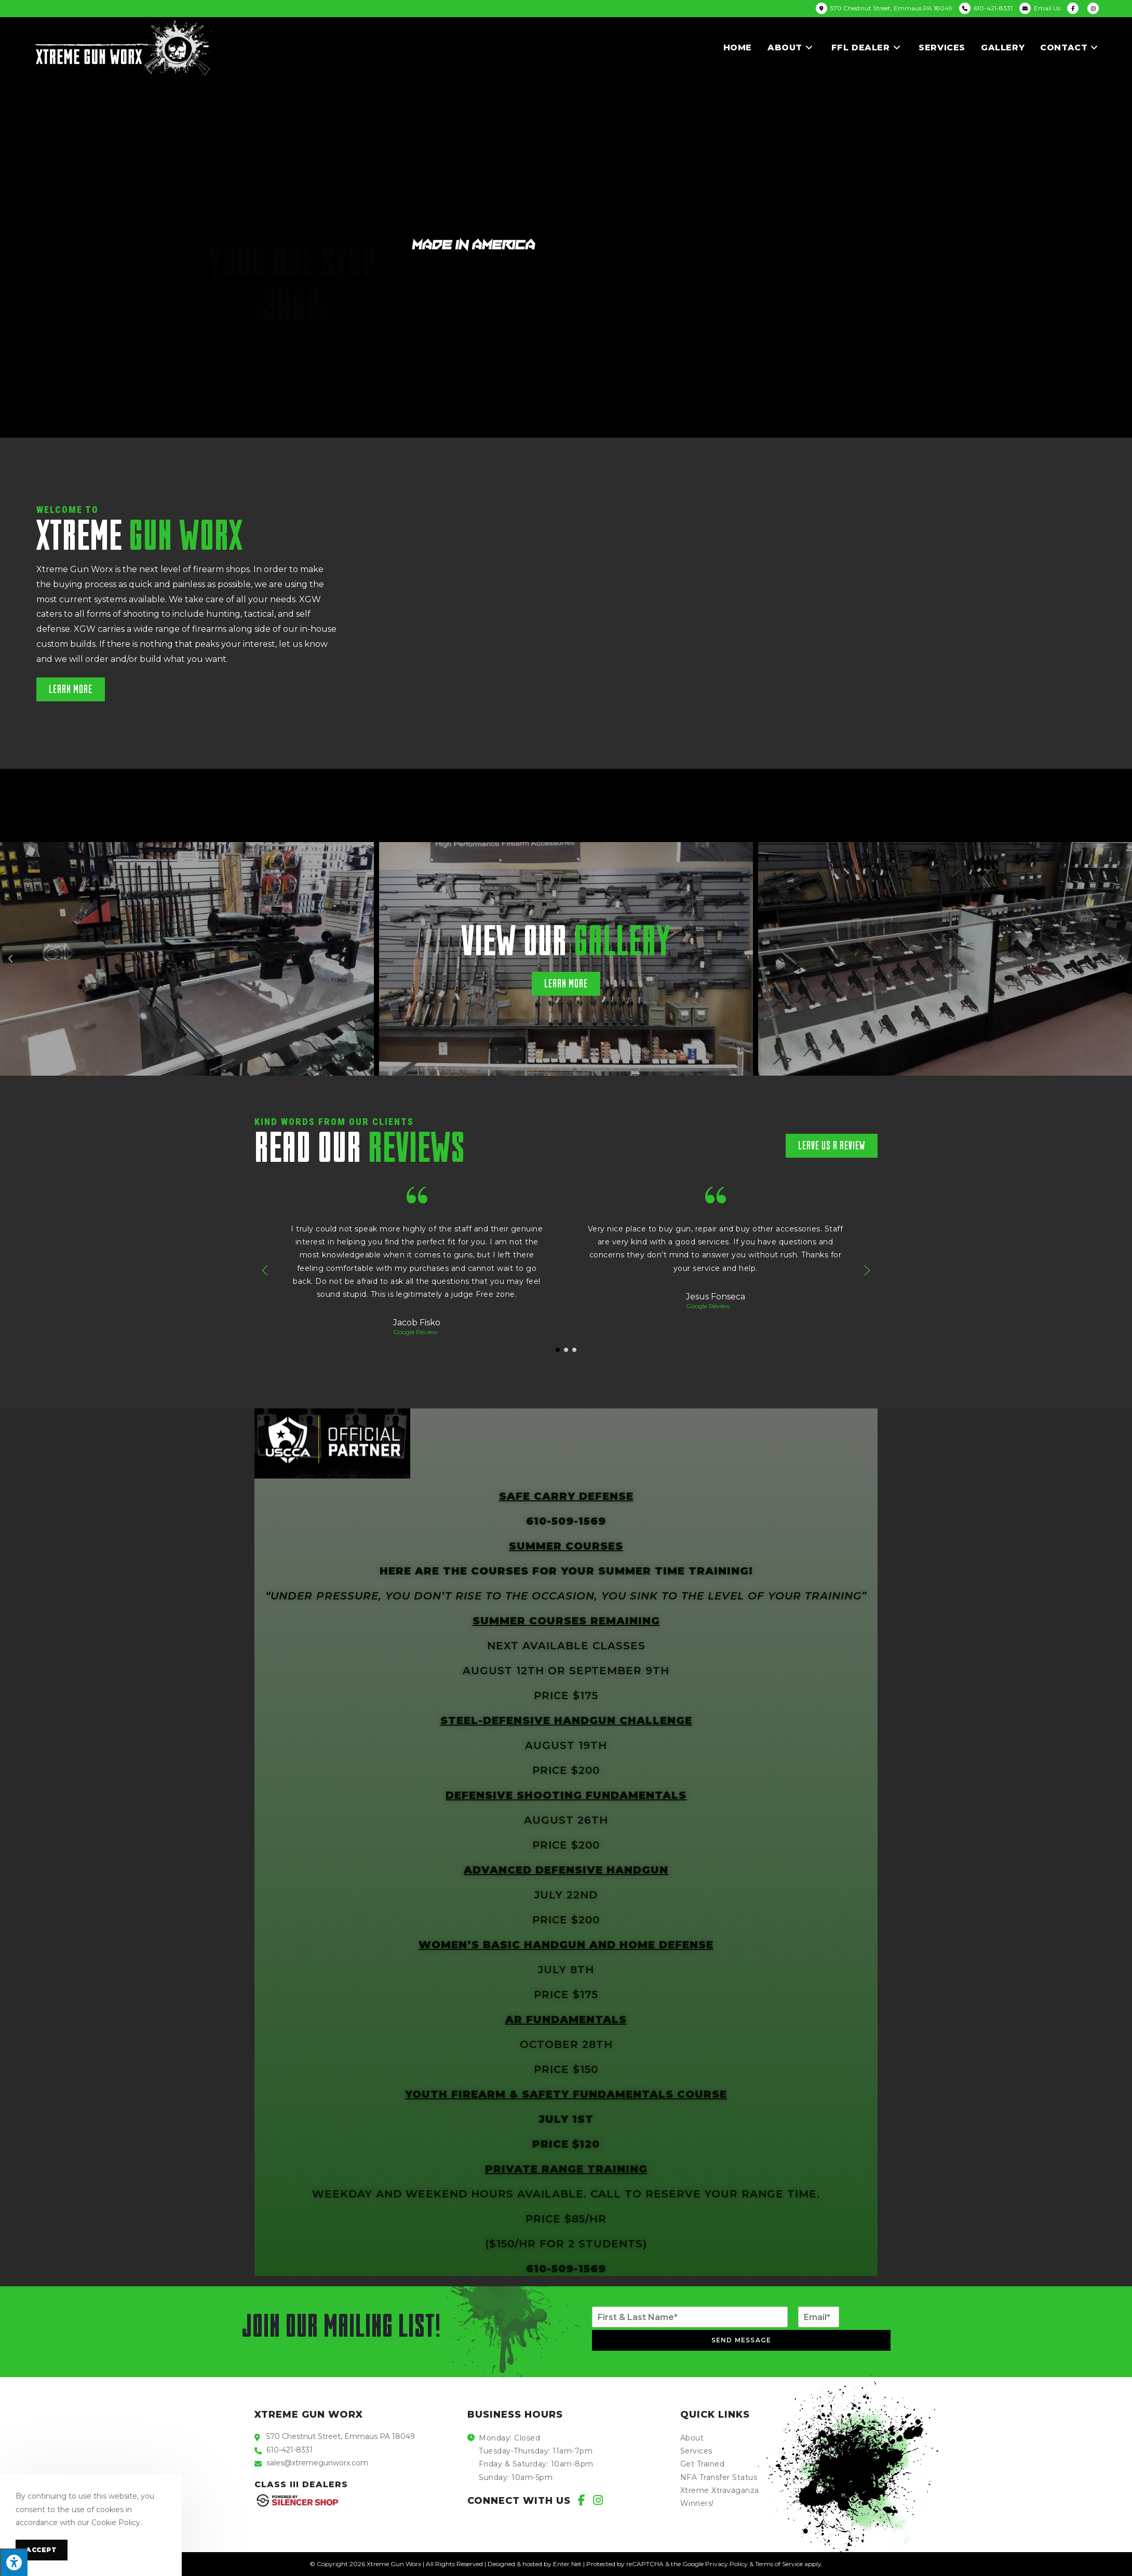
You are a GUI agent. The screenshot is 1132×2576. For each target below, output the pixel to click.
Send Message (741, 2340)
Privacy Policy (726, 2564)
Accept (41, 2550)
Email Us (1047, 8)
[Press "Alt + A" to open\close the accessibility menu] (14, 2562)
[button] (70, 689)
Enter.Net (567, 2564)
